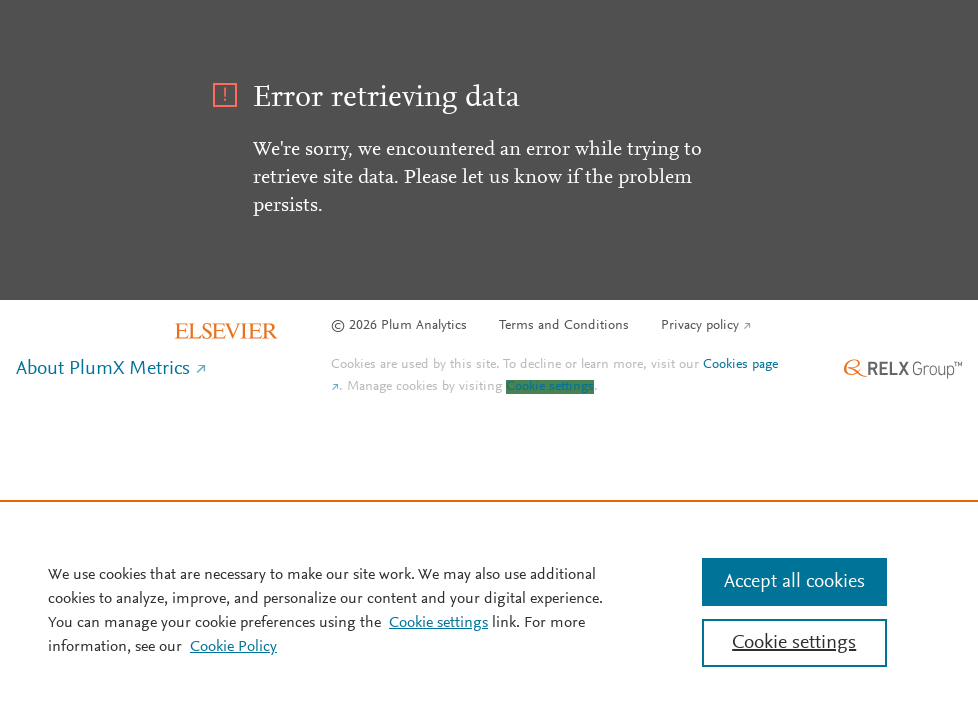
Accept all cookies (794, 582)
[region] (489, 610)
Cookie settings (550, 387)
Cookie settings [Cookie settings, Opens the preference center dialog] (794, 643)
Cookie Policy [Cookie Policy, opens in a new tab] (233, 647)
